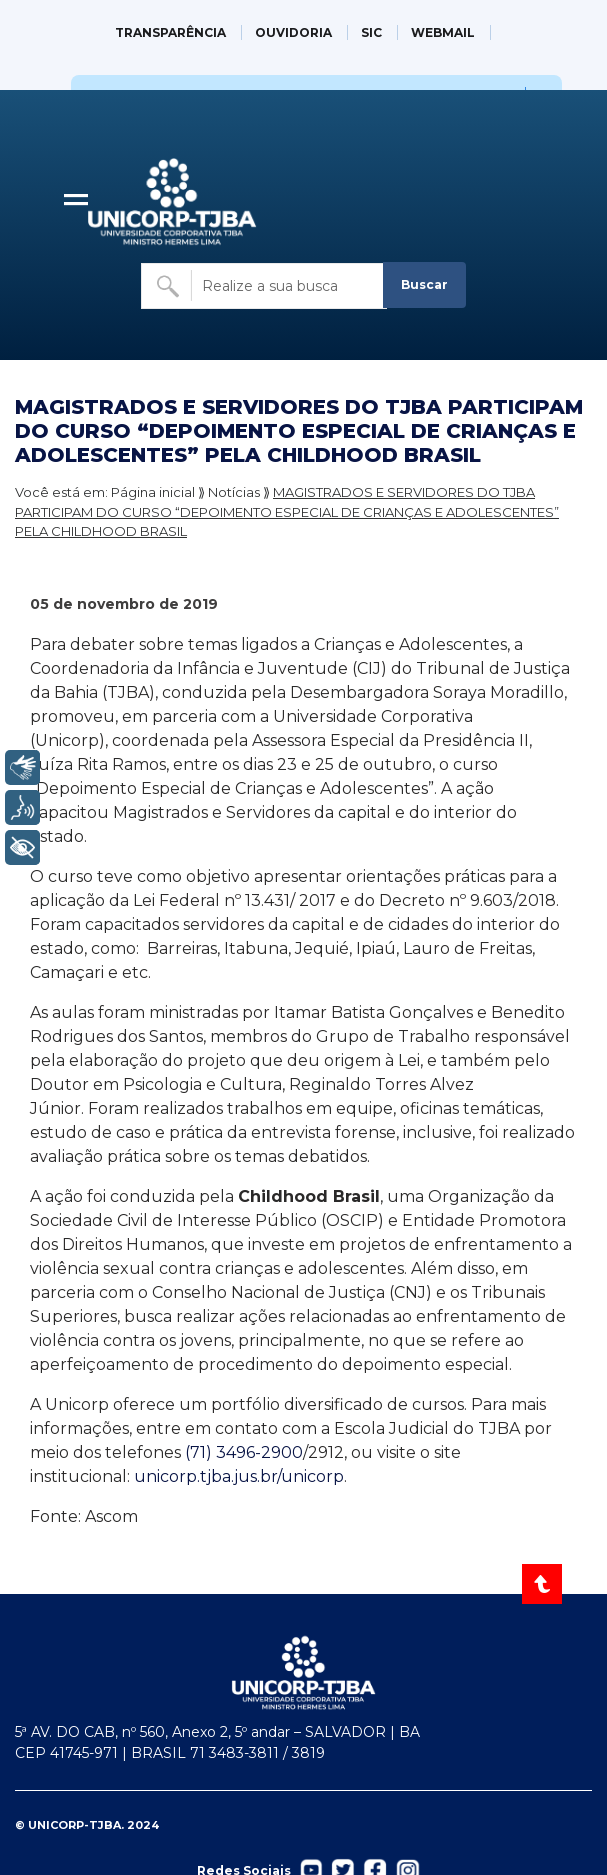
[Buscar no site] (264, 286)
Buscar (424, 284)
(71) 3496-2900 (244, 1452)
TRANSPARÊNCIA (170, 32)
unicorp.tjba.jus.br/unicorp (239, 1476)
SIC (371, 32)
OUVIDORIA (293, 32)
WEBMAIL (443, 32)
